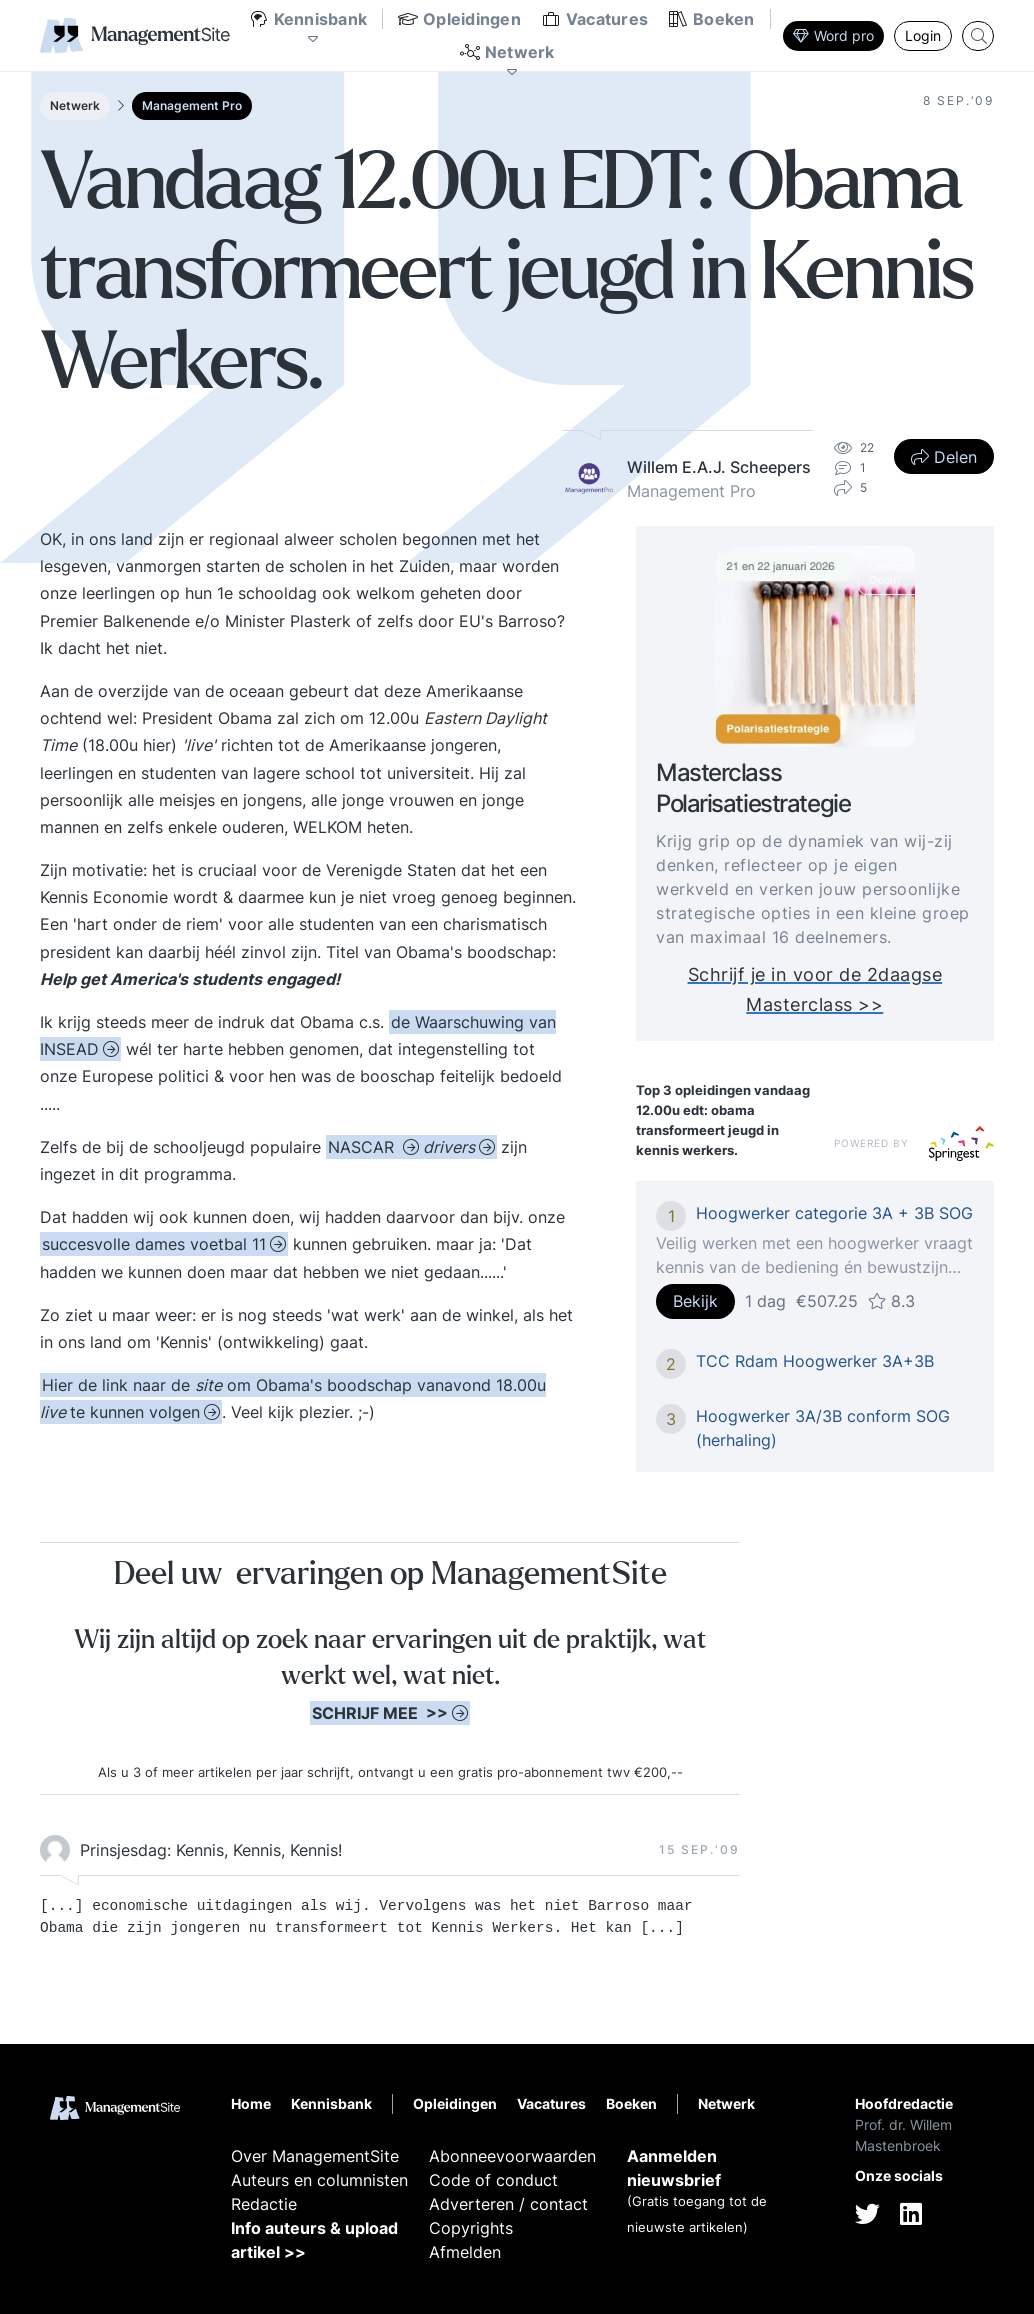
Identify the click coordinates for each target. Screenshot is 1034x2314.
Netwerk (75, 105)
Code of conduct (493, 2180)
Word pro (833, 35)
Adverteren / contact (508, 2204)
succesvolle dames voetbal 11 (154, 1244)
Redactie (264, 2204)
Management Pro (192, 105)
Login (923, 35)
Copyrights (471, 2228)
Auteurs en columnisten (319, 2180)
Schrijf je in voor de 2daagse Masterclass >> (815, 989)
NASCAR (363, 1147)
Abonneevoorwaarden (512, 2156)
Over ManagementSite (315, 2156)
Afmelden (465, 2252)
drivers (449, 1147)
